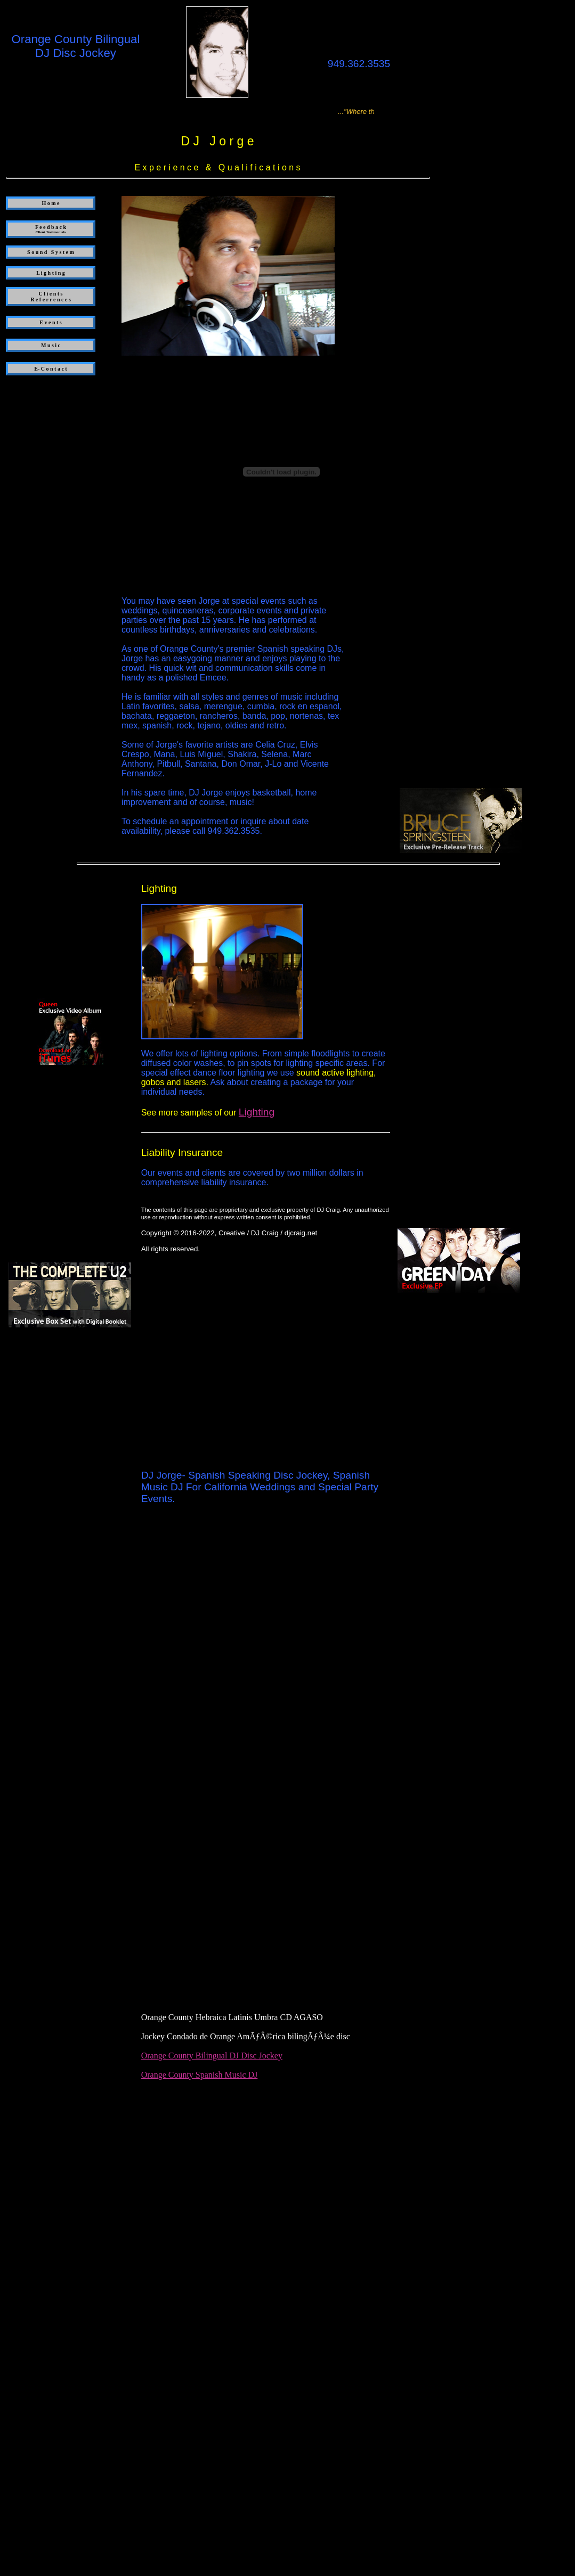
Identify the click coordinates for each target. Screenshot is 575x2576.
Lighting (256, 1112)
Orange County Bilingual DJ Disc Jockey (211, 2055)
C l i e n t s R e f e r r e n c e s (50, 296)
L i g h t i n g (50, 273)
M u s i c (50, 345)
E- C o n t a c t (50, 369)
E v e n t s (50, 322)
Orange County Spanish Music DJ (199, 2074)
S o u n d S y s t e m (50, 252)
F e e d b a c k (50, 229)
